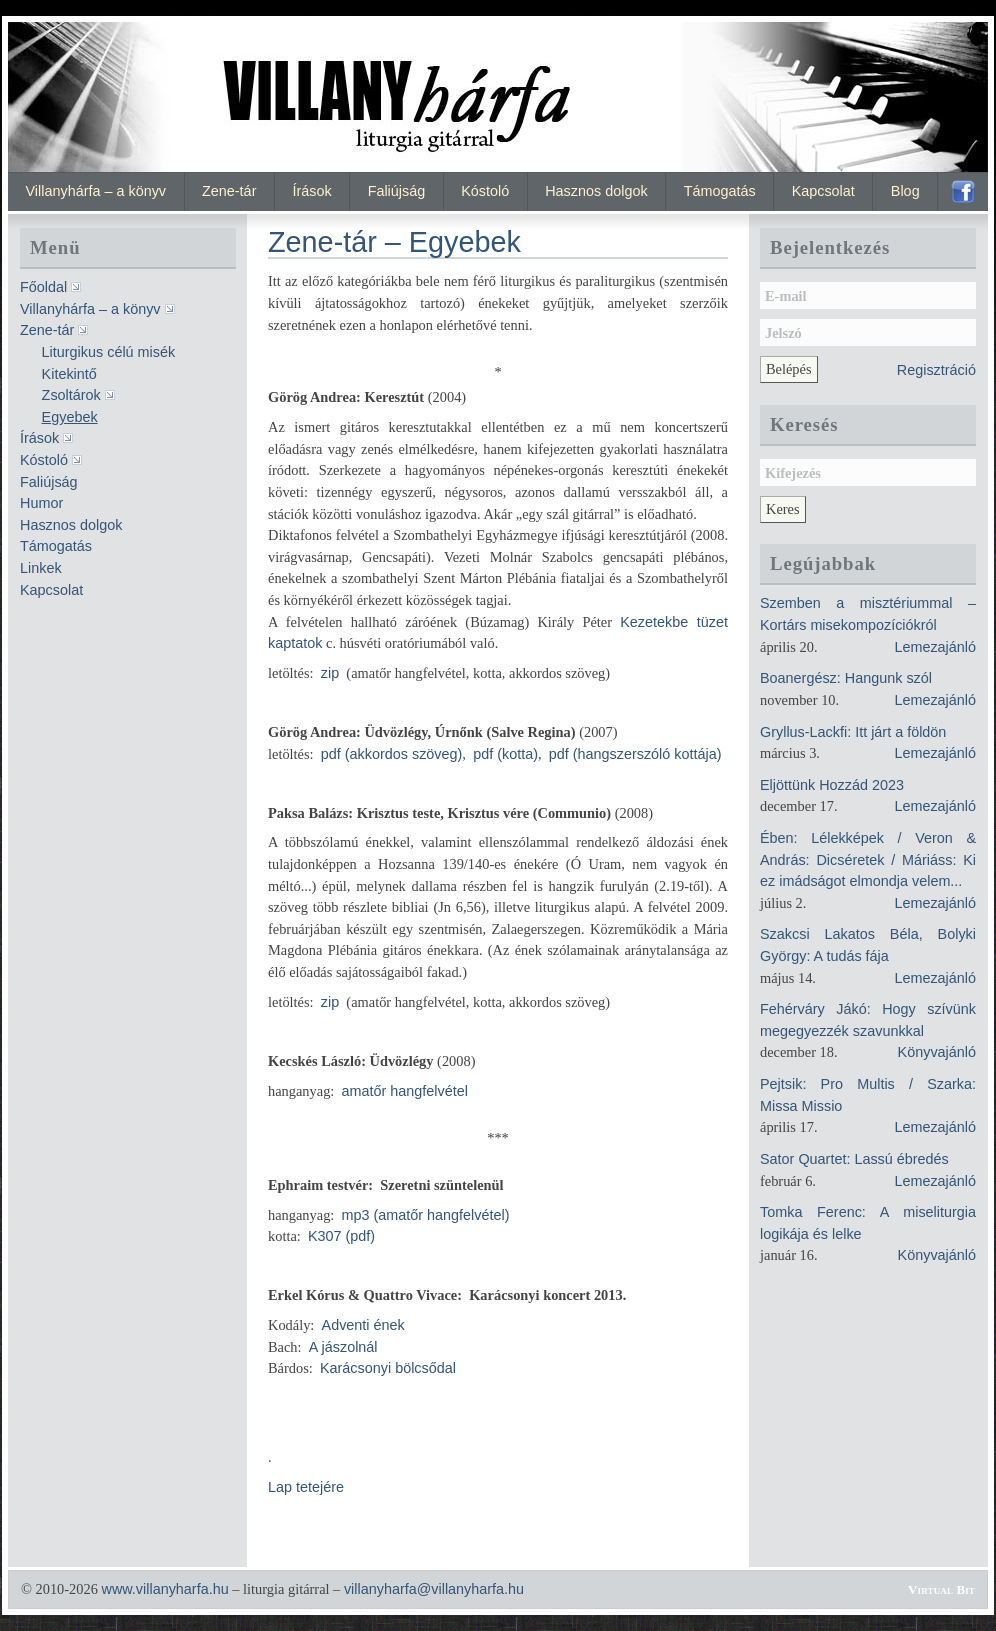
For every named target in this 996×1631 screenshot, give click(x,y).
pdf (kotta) (505, 754)
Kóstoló (485, 191)
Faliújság (397, 191)
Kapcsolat (823, 191)
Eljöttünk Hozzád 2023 (832, 785)
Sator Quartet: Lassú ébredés (854, 1159)
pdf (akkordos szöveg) (392, 754)
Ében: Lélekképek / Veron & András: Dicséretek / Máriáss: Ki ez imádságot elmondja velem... (868, 859)
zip (330, 673)
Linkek (41, 568)
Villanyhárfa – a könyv (96, 191)
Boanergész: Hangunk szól (846, 678)
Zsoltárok (71, 395)
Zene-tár (229, 191)
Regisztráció (936, 370)
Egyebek (70, 417)
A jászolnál (343, 1347)
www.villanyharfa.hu (164, 1589)
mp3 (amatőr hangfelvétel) (426, 1215)
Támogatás (720, 191)
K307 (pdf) (341, 1236)
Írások (311, 191)
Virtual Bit (941, 1589)
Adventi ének (363, 1325)
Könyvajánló (937, 1052)
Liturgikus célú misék (109, 352)
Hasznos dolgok (596, 191)
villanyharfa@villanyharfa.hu (434, 1589)
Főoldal (43, 287)
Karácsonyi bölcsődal (388, 1368)
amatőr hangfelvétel (405, 1091)
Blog (905, 191)
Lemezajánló (935, 647)
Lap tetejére (306, 1487)
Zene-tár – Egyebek (394, 242)
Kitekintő (69, 374)
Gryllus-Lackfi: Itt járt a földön (853, 732)
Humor (41, 503)
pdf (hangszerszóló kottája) (635, 754)
